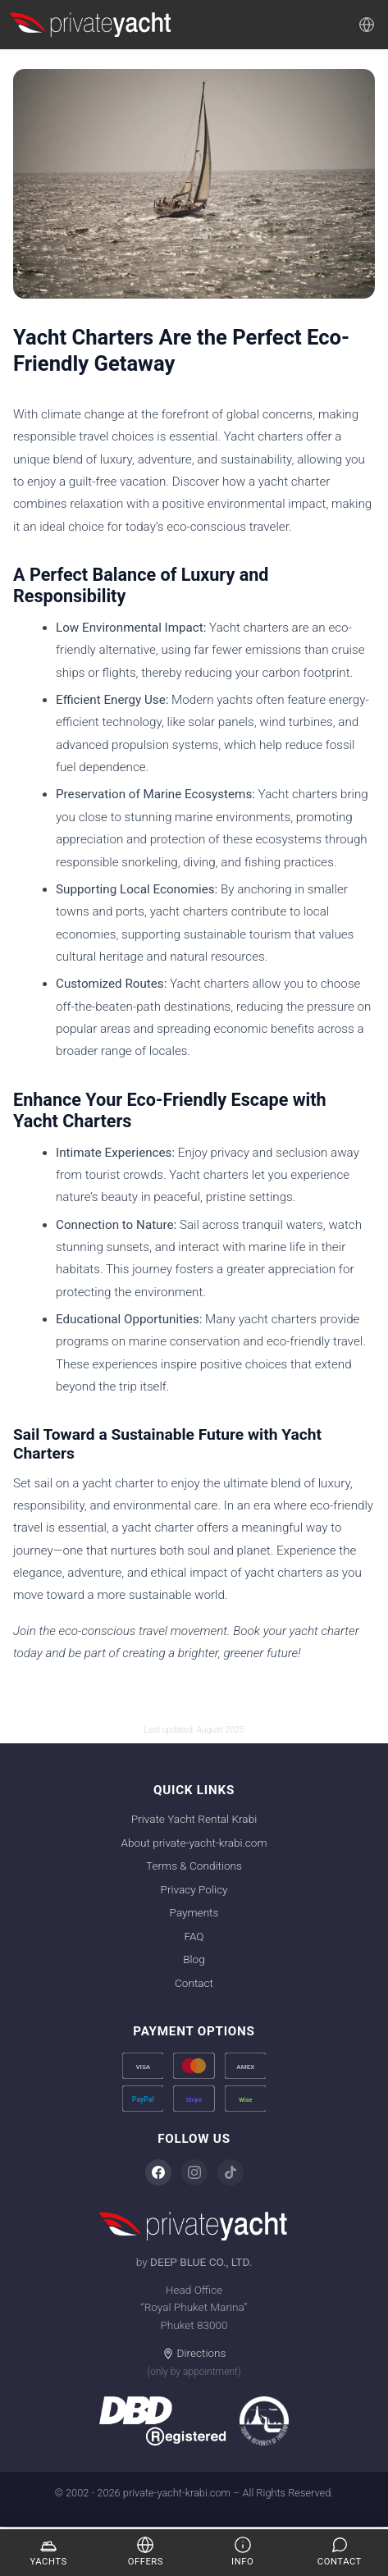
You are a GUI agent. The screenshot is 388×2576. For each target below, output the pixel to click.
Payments (194, 1912)
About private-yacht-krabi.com (194, 1842)
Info (242, 2551)
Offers (145, 2551)
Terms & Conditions (194, 1865)
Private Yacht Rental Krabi (194, 1818)
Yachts (48, 2551)
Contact (194, 1982)
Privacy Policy (194, 1889)
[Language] (366, 24)
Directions (194, 2352)
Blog (194, 1959)
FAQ (193, 1936)
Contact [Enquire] (339, 2551)
